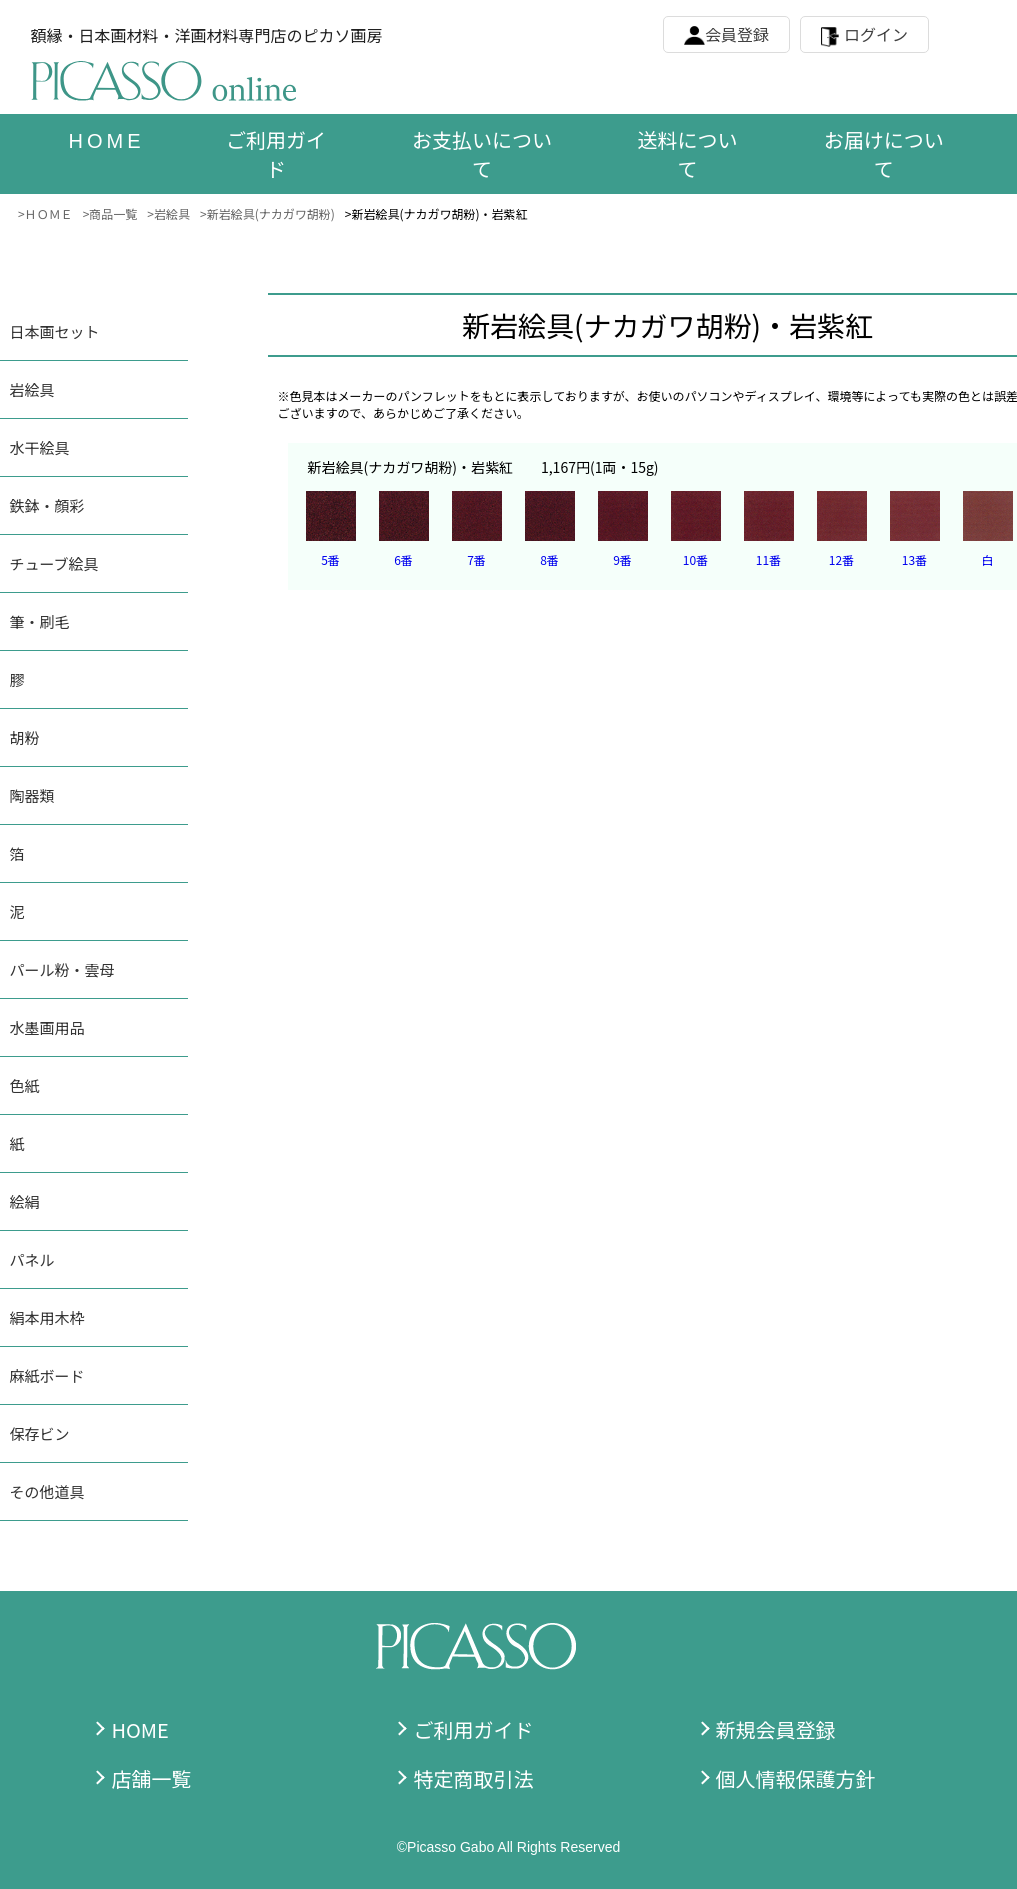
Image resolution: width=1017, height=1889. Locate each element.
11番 (768, 559)
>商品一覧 (110, 213)
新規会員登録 (776, 1729)
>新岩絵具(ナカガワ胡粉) (267, 213)
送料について (688, 154)
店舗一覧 (151, 1778)
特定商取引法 (473, 1778)
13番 (914, 559)
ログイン (876, 34)
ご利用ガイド (276, 154)
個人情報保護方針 (796, 1778)
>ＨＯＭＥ (45, 213)
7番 (476, 559)
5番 (330, 559)
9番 (622, 559)
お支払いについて (482, 154)
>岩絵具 (168, 213)
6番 (403, 559)
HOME (139, 1729)
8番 (549, 559)
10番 (695, 559)
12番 (841, 559)
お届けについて (884, 154)
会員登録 (737, 34)
